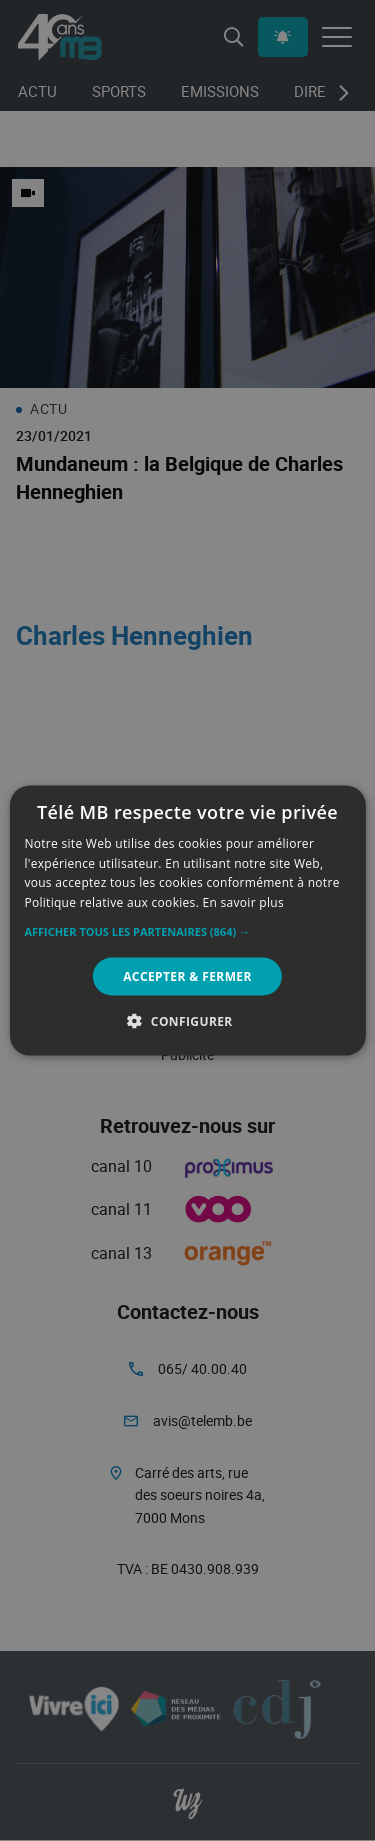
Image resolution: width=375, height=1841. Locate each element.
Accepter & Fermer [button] (187, 976)
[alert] (187, 920)
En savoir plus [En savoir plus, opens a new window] (243, 902)
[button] (187, 932)
